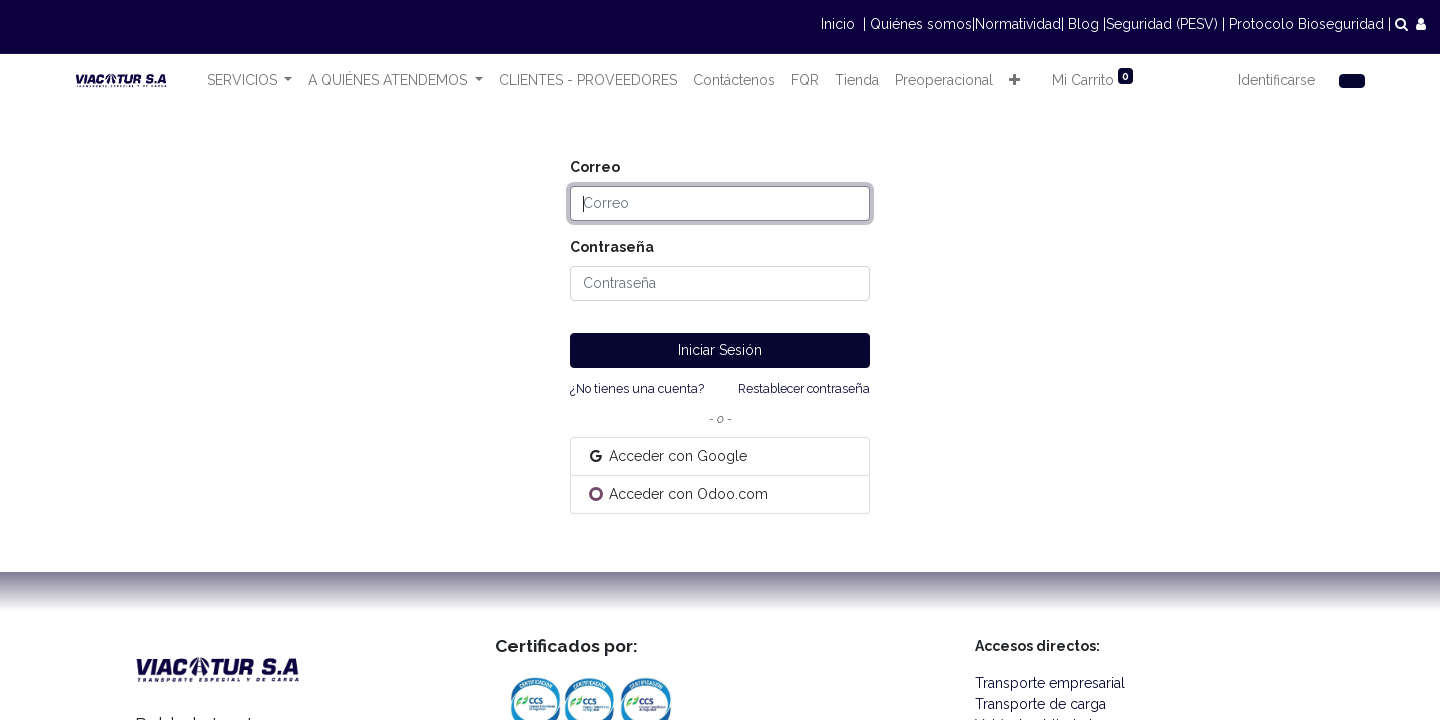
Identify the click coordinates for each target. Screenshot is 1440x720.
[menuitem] (588, 80)
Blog (1083, 24)
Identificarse (1276, 80)
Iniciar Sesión (720, 350)
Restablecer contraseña (804, 388)
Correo (595, 167)
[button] (1014, 80)
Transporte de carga (1044, 704)
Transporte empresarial (1052, 683)
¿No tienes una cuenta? (637, 388)
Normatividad (1018, 24)
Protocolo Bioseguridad (1306, 24)
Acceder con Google (667, 456)
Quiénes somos (921, 24)
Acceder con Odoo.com (678, 494)
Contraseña (612, 247)
